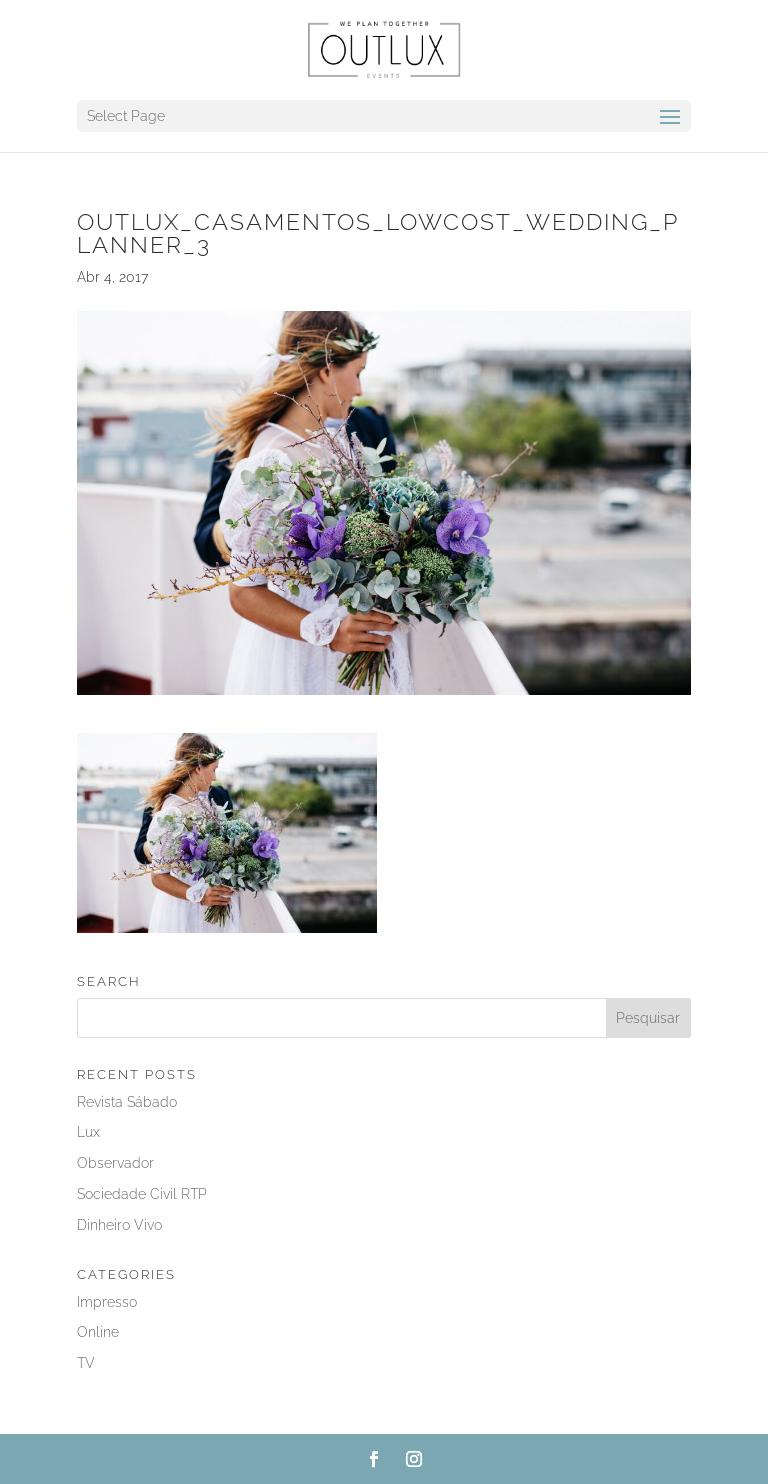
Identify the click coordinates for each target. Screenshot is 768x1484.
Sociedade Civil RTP (142, 1194)
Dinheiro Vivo (119, 1225)
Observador (115, 1163)
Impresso (107, 1302)
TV (86, 1363)
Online (98, 1332)
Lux (88, 1132)
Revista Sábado (127, 1102)
